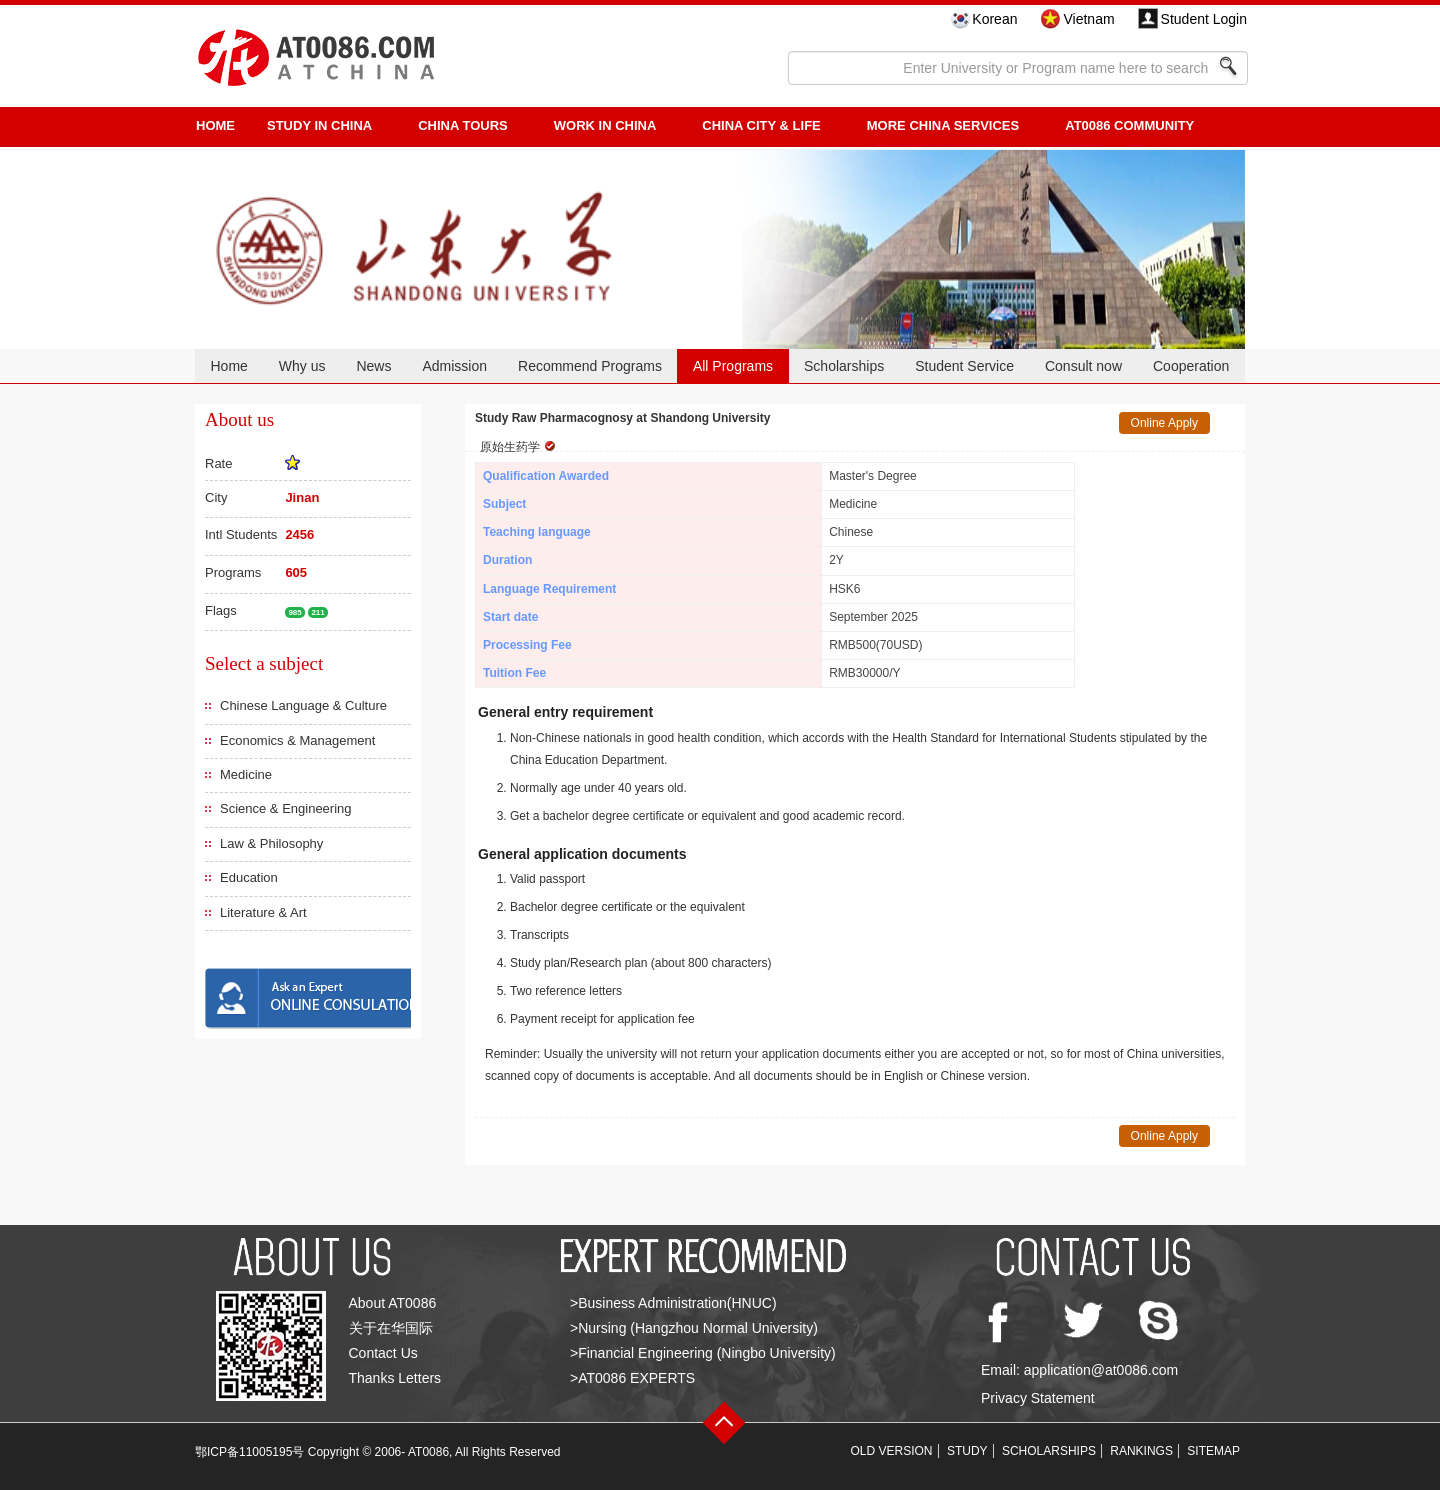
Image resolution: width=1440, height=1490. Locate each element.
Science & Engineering (286, 808)
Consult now (1083, 366)
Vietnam (1088, 19)
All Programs (733, 366)
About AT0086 (393, 1303)
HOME (215, 125)
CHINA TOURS (463, 125)
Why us (302, 366)
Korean (994, 19)
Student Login (1204, 19)
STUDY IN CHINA (319, 125)
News (373, 366)
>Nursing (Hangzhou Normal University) (694, 1328)
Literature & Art (263, 912)
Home (228, 366)
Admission (454, 366)
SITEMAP (1213, 1451)
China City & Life (761, 125)
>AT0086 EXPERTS (632, 1378)
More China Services (943, 125)
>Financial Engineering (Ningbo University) (703, 1353)
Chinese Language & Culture (303, 705)
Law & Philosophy (271, 843)
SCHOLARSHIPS (1049, 1451)
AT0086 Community (1129, 125)
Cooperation (1191, 366)
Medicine (246, 774)
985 (294, 612)
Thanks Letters (395, 1378)
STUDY (967, 1451)
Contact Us (383, 1353)
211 (317, 612)
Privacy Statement (1038, 1398)
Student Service (964, 366)
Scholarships (844, 366)
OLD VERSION (892, 1451)
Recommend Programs (590, 366)
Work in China (605, 125)
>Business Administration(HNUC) (673, 1303)
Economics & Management (297, 740)
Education (249, 877)
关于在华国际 (391, 1328)
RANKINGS (1141, 1451)
